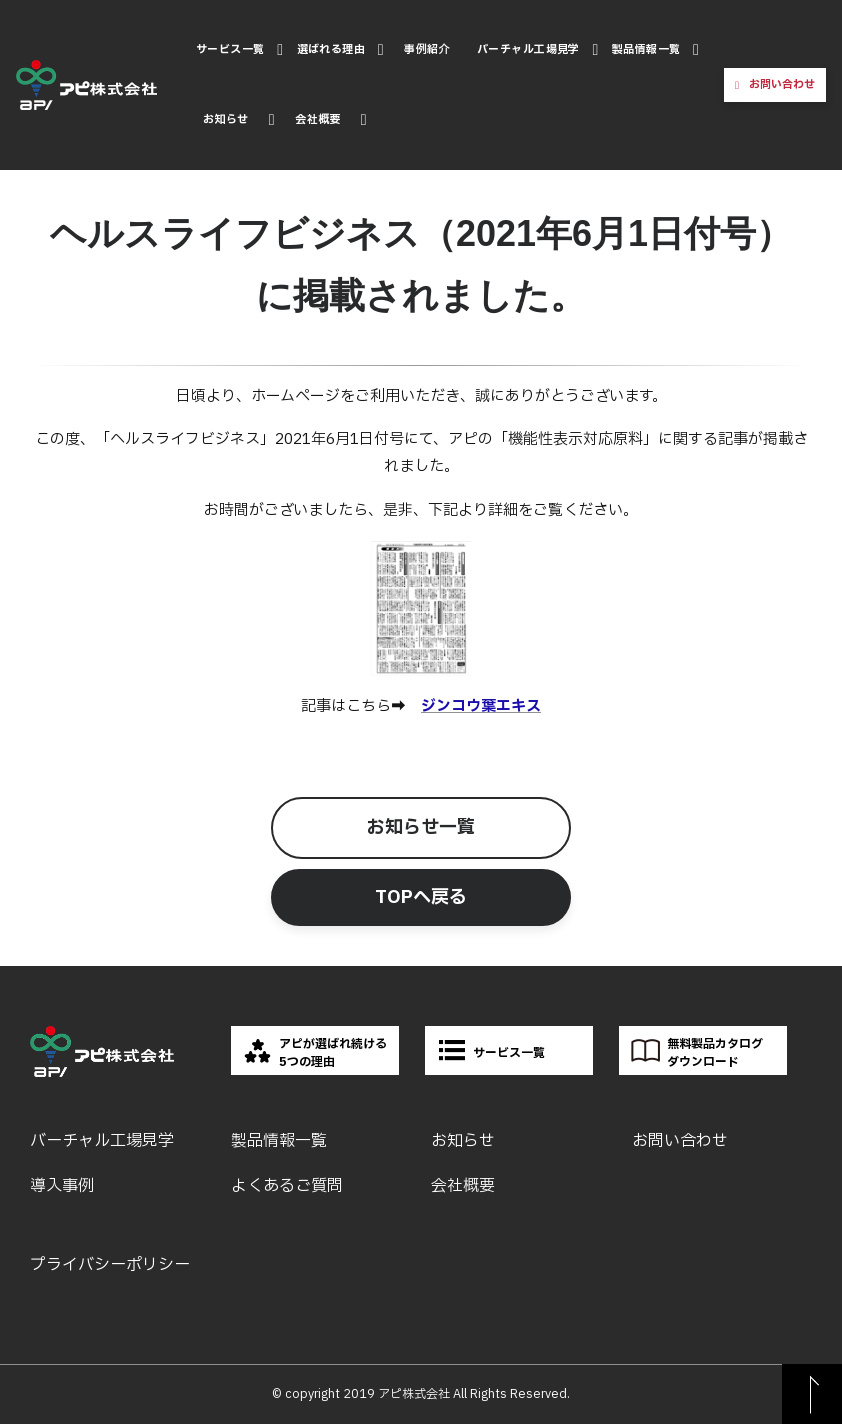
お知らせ (226, 119)
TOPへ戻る (421, 897)
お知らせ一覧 (421, 827)
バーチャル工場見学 (528, 49)
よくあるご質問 (287, 1186)
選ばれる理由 (331, 49)
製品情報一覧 (646, 49)
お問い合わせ (782, 84)
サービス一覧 (230, 49)
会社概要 (318, 119)
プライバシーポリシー (110, 1265)
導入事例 (62, 1186)
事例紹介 (427, 49)
